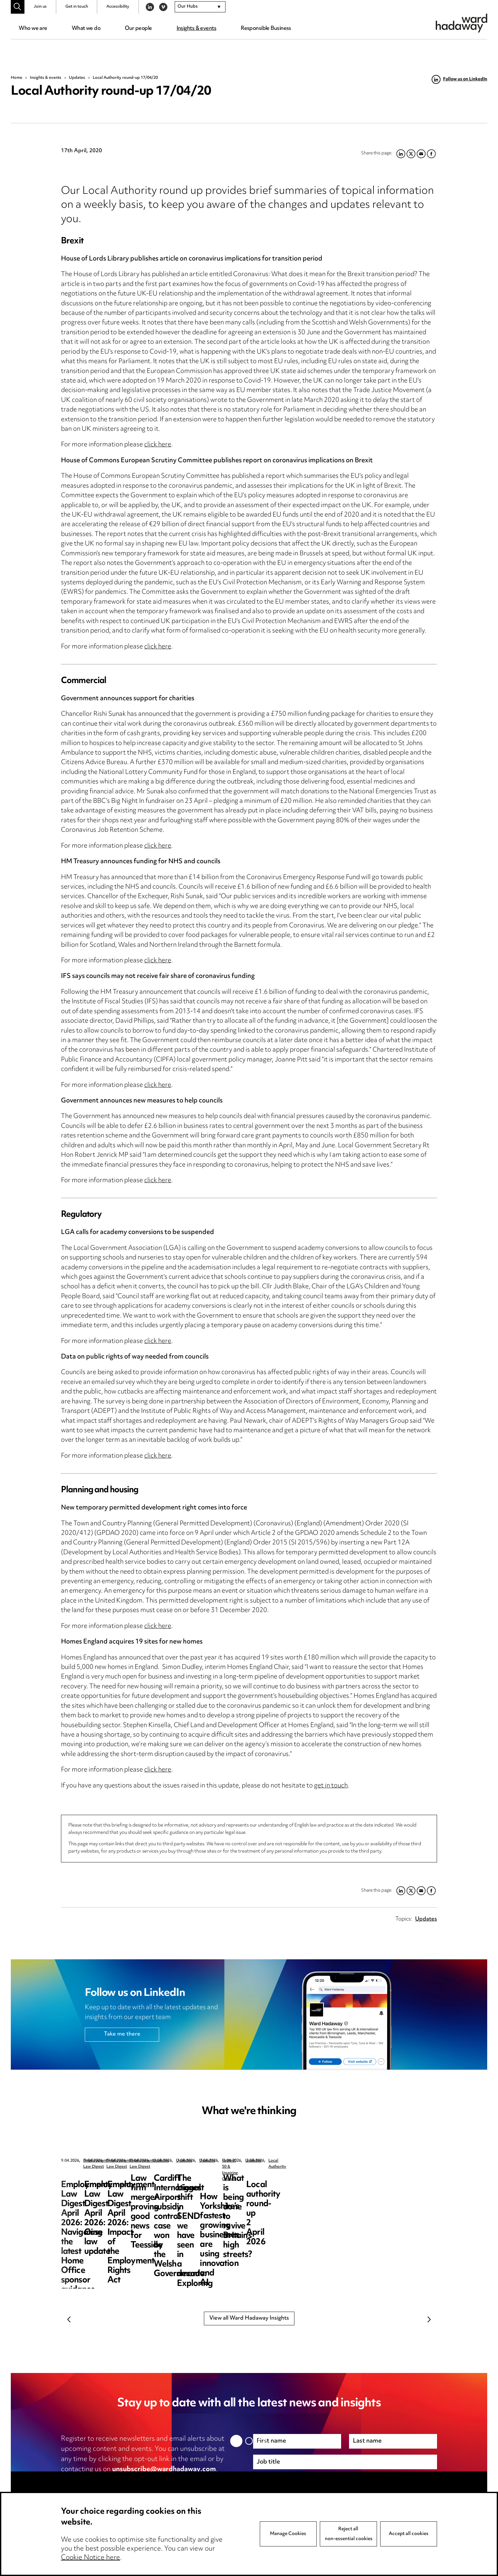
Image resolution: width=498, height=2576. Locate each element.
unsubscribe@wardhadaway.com (164, 2470)
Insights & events (196, 28)
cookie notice (186, 2480)
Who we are (33, 28)
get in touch (331, 1786)
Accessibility (117, 7)
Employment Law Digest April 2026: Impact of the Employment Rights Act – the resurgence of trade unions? (381, 2193)
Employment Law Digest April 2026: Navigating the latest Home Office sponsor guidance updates (115, 2193)
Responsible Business (266, 28)
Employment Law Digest (106, 2161)
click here (157, 444)
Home (16, 78)
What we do (86, 28)
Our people (138, 28)
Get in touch (76, 7)
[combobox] (200, 7)
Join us (40, 7)
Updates (77, 78)
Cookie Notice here (90, 2559)
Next (429, 2320)
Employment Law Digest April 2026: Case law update (248, 2183)
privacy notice (128, 2480)
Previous (69, 2320)
